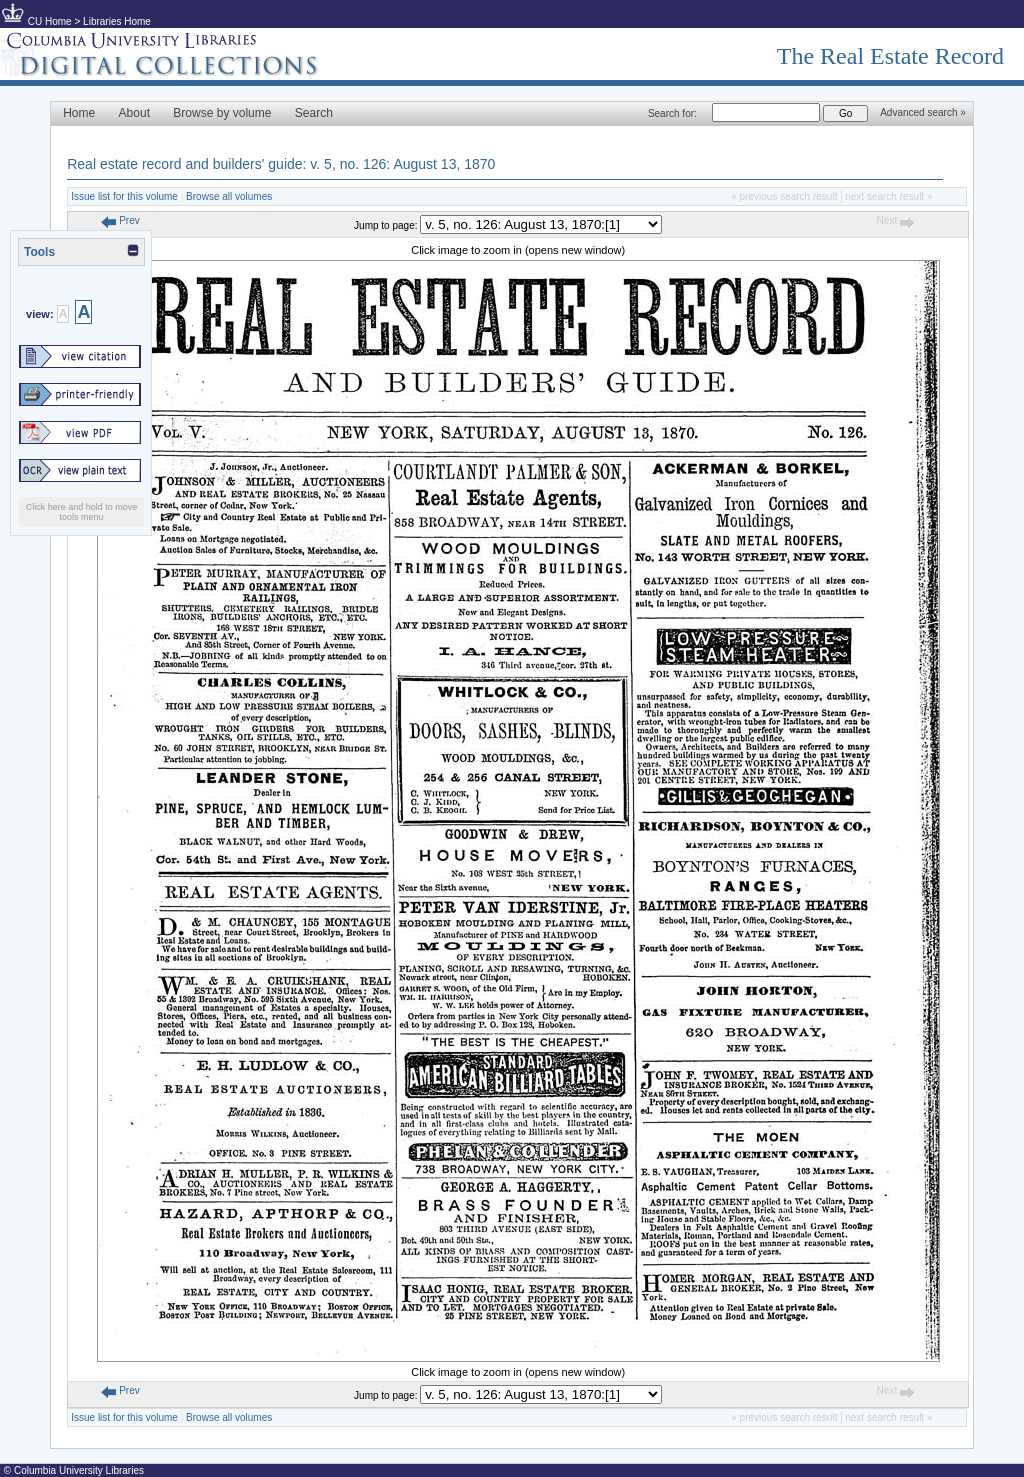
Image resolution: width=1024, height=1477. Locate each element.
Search (314, 113)
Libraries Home (117, 21)
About (134, 113)
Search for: (672, 113)
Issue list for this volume (124, 196)
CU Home (50, 21)
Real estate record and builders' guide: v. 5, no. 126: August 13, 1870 (281, 164)
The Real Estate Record (890, 56)
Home (79, 113)
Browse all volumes (229, 196)
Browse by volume (222, 113)
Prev (120, 220)
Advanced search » (923, 112)
